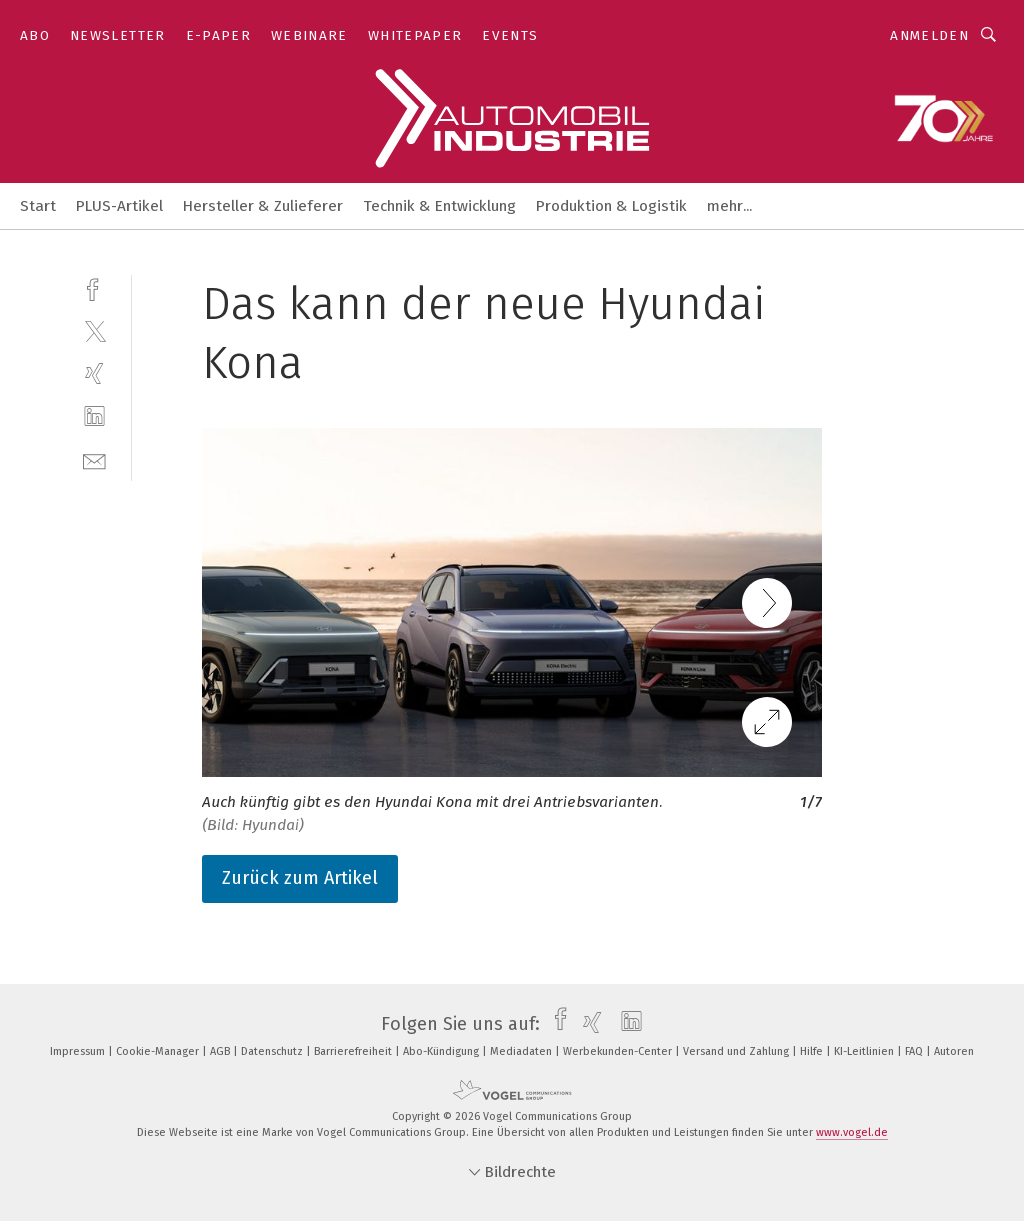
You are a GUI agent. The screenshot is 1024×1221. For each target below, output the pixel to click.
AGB (221, 1051)
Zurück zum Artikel (300, 878)
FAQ (915, 1051)
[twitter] (94, 330)
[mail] (94, 459)
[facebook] (94, 287)
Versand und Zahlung (737, 1051)
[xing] (94, 373)
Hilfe (813, 1051)
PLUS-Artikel (119, 206)
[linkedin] (94, 416)
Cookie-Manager (159, 1051)
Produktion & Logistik (611, 206)
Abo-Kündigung (442, 1051)
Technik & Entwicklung (439, 206)
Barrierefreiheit (354, 1051)
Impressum (79, 1051)
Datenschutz (273, 1051)
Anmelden (929, 35)
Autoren (954, 1051)
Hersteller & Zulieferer (263, 206)
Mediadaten (522, 1051)
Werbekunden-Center (619, 1051)
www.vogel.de (852, 1132)
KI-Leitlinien (865, 1051)
